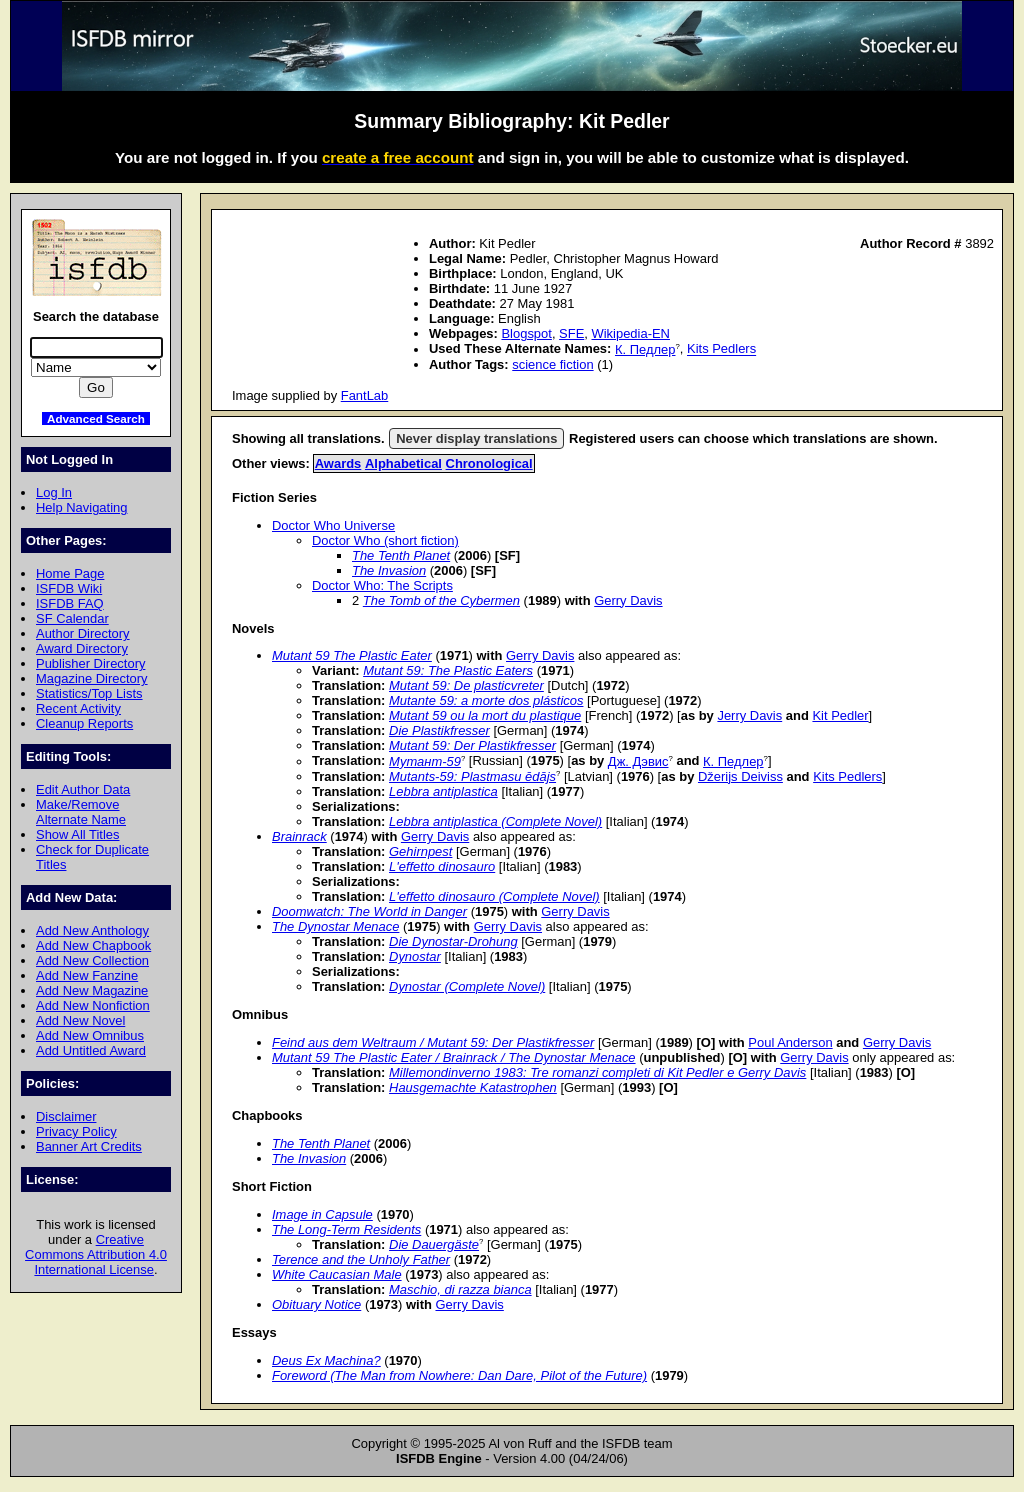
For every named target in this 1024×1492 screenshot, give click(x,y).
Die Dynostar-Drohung (453, 941)
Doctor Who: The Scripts (382, 585)
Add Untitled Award (91, 1050)
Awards (338, 463)
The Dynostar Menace (335, 926)
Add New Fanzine (87, 975)
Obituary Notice (316, 1304)
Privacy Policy (76, 1131)
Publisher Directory (90, 663)
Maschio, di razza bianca (460, 1289)
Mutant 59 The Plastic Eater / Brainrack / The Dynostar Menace (454, 1057)
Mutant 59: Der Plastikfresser (472, 745)
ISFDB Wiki (69, 588)
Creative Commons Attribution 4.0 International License (96, 1254)
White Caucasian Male (337, 1274)
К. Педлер (645, 349)
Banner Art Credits (89, 1146)
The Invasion (389, 570)
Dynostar (415, 956)
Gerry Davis (628, 600)
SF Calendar (72, 618)
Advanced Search (96, 418)
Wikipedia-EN (631, 333)
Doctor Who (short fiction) (385, 540)
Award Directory (82, 648)
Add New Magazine (92, 990)
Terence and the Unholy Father (361, 1259)
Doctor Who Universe (333, 525)
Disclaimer (66, 1116)
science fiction (552, 364)
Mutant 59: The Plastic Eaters (448, 670)
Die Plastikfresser (439, 730)
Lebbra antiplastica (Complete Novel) (495, 821)
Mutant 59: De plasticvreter (466, 685)
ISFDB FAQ (70, 603)
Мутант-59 (425, 761)
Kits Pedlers (721, 349)
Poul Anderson (790, 1042)
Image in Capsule (322, 1214)
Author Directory (83, 633)
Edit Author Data (83, 789)
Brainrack (299, 836)
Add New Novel (80, 1020)
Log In (54, 492)
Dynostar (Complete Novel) (467, 986)
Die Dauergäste (434, 1244)
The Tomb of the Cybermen (441, 600)
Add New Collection (92, 960)
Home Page (70, 573)
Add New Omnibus (90, 1035)
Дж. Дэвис (638, 761)
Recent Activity (78, 708)
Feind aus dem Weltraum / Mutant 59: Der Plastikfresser (433, 1042)
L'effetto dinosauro (442, 866)
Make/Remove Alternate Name (81, 812)
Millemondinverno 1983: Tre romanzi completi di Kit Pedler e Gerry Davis (597, 1072)
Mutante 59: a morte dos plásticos (486, 700)
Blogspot (526, 333)
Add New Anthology (92, 930)
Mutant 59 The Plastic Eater (352, 655)
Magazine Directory (92, 678)
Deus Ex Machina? (326, 1360)
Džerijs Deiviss (740, 776)
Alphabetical (403, 463)
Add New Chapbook (93, 945)
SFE (571, 333)
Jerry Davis (749, 715)
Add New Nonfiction (93, 1005)
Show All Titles (78, 834)
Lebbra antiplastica (443, 791)
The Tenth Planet (401, 555)
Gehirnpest (420, 851)
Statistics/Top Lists (89, 693)
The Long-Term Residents (346, 1229)
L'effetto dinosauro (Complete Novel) (494, 896)
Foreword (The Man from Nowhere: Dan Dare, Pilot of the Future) (459, 1375)
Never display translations (476, 438)
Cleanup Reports (84, 723)
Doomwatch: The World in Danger (369, 911)
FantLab (365, 395)
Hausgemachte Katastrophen (473, 1087)
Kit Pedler (840, 715)
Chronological (489, 463)
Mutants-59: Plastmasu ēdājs (472, 776)
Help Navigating (81, 507)
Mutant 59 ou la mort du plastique (485, 715)
